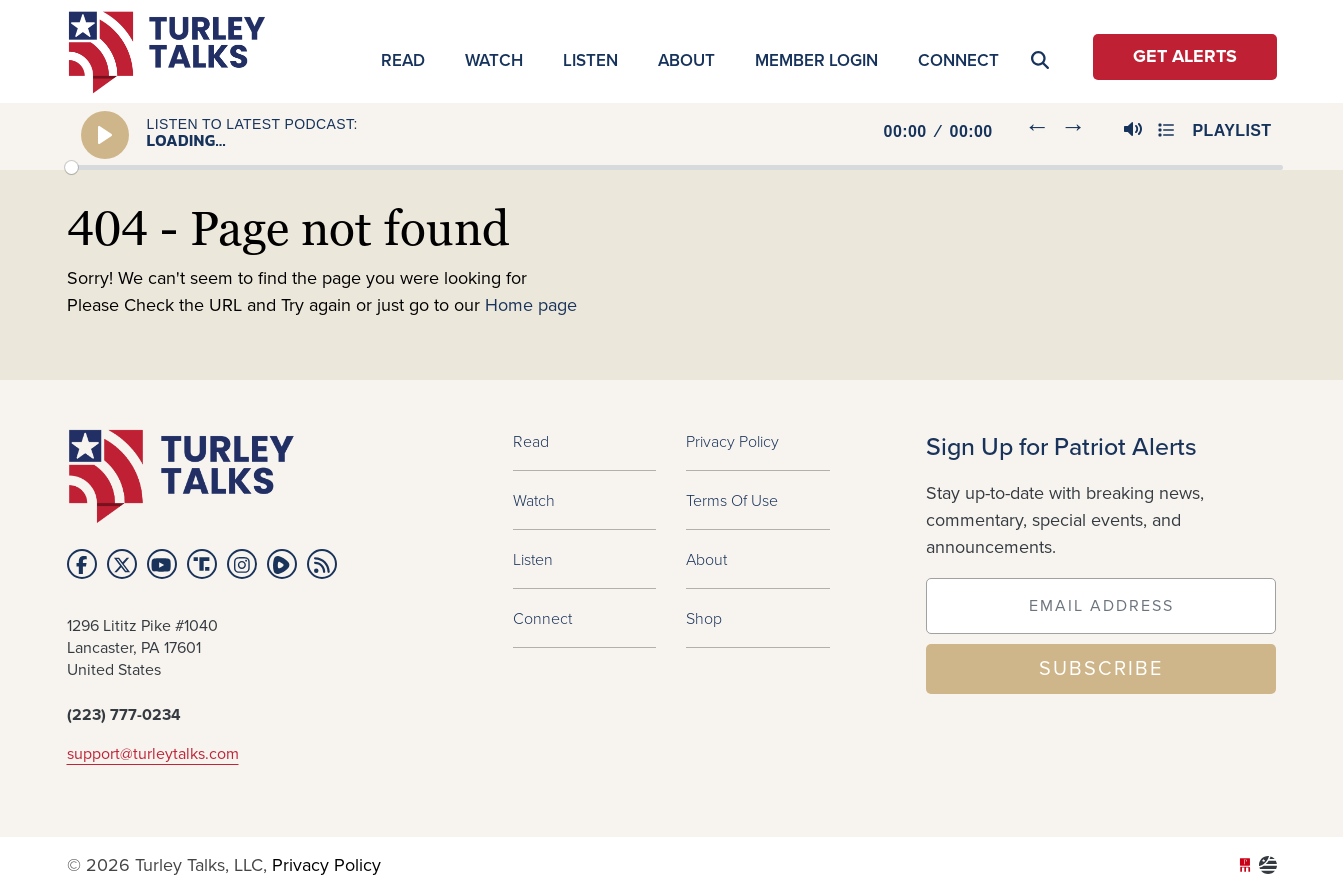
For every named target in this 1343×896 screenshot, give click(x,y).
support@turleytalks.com (153, 754)
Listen (590, 60)
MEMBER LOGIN (816, 60)
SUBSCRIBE (1101, 669)
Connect (958, 60)
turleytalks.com (173, 52)
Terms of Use (732, 500)
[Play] (106, 135)
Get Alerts (1185, 57)
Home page (531, 306)
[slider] (674, 167)
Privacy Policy (732, 441)
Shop (704, 618)
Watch (494, 60)
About (686, 60)
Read (403, 60)
